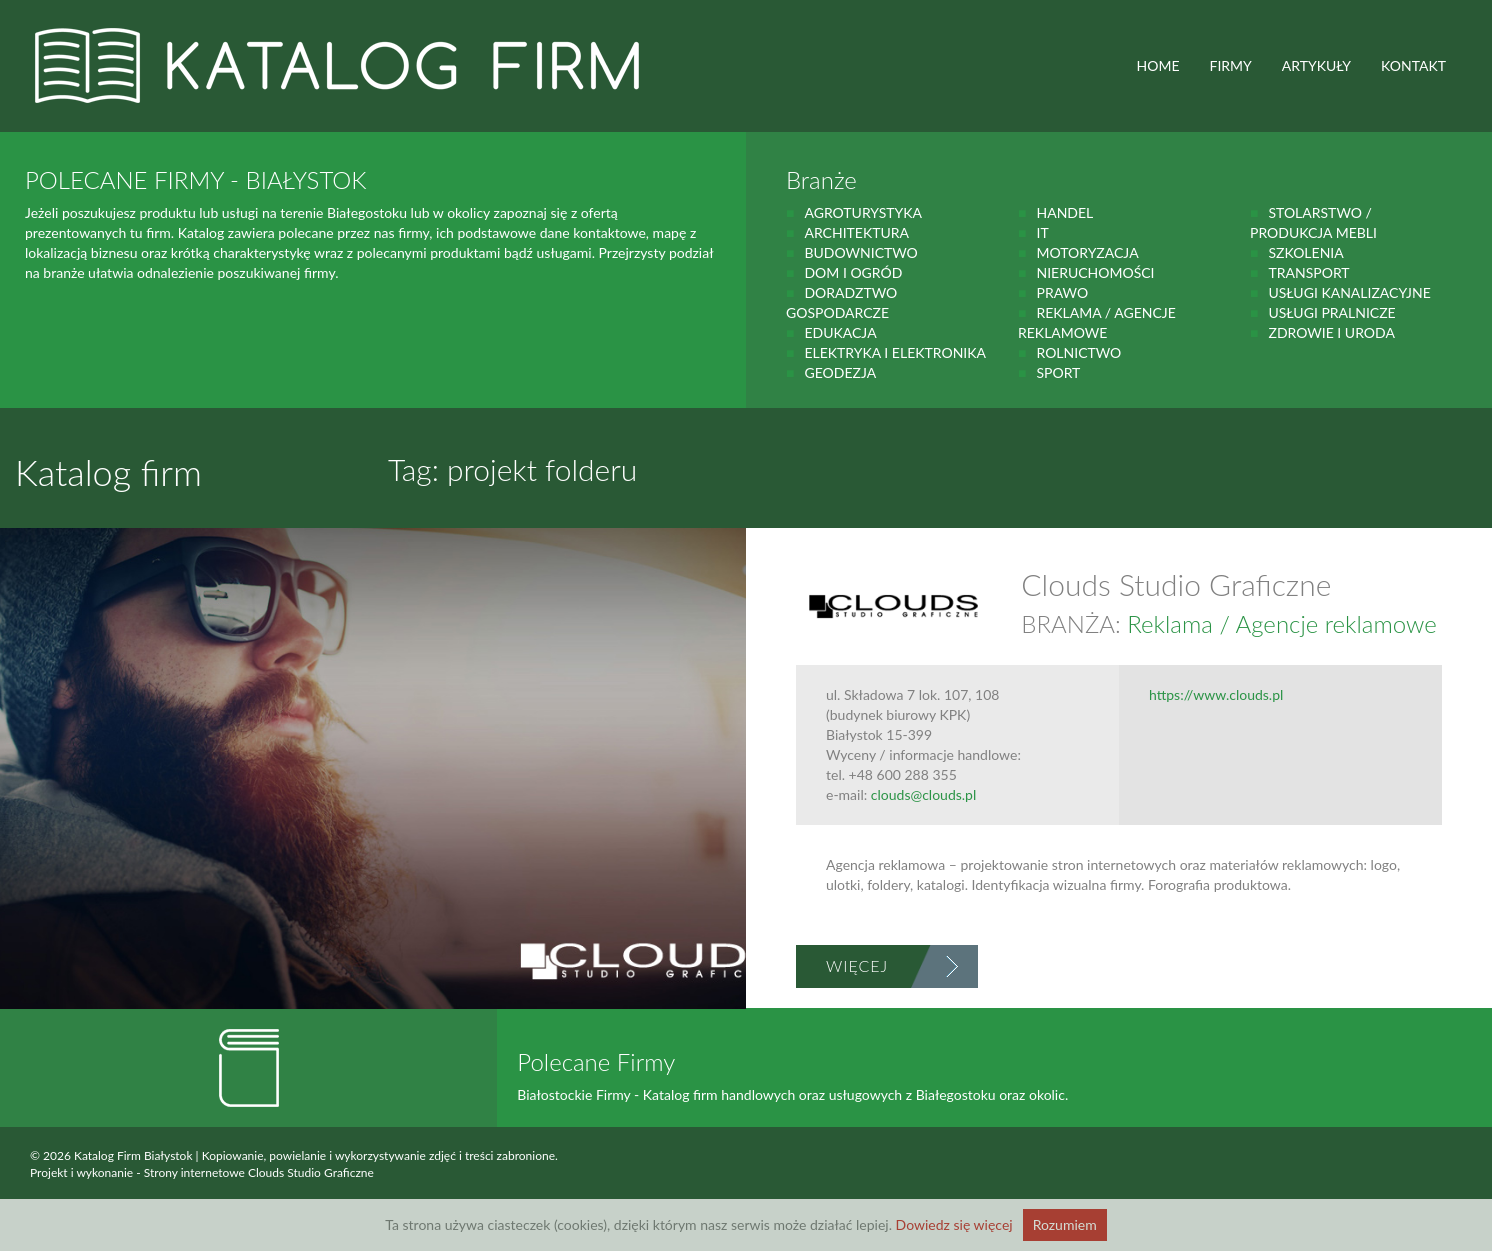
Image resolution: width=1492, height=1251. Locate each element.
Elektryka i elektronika (895, 352)
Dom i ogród (853, 272)
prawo (1062, 292)
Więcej (857, 965)
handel (1064, 212)
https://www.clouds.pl (1216, 694)
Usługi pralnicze (1331, 312)
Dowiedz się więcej (954, 1224)
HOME (1158, 65)
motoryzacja (1087, 252)
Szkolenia (1305, 252)
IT (1042, 232)
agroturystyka (863, 212)
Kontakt (1413, 65)
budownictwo (860, 252)
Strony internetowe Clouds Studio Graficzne (259, 1172)
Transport (1308, 272)
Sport (1058, 372)
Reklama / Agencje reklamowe (1281, 623)
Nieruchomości (1095, 272)
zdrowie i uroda (1331, 332)
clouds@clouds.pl (923, 794)
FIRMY (1231, 65)
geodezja (840, 372)
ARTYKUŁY (1316, 65)
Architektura (856, 232)
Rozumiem (1065, 1224)
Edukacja (840, 332)
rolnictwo (1078, 352)
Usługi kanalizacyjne (1349, 292)
